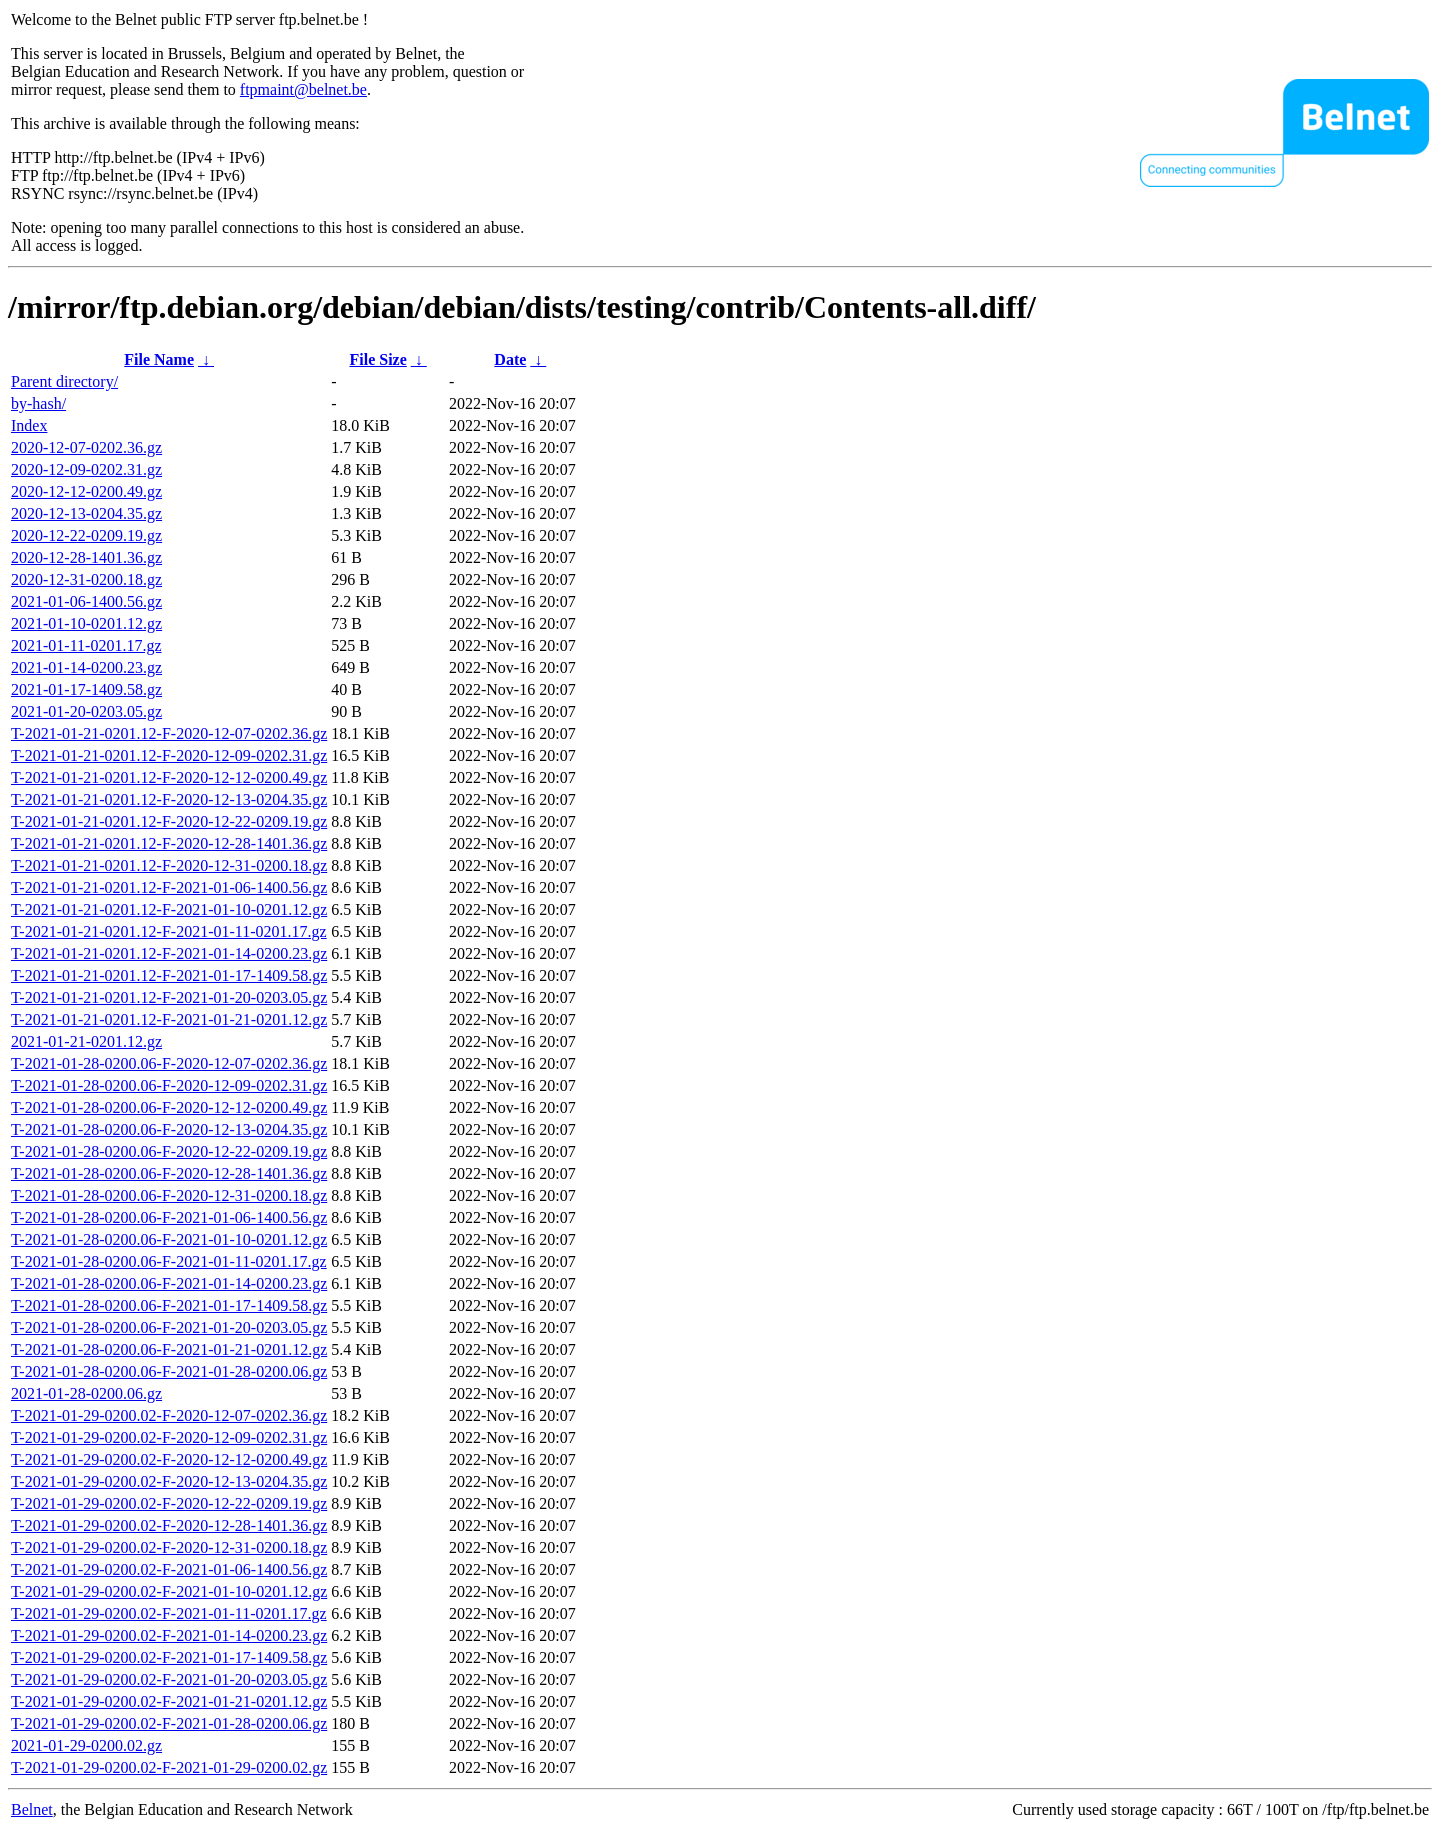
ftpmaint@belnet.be (303, 89)
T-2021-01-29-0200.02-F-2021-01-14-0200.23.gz (169, 1635)
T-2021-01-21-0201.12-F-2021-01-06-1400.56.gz (169, 887)
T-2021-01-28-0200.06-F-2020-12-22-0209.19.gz (169, 1151)
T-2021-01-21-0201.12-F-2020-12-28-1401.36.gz (169, 843)
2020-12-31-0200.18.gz (86, 579)
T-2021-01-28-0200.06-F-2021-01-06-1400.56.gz (169, 1217)
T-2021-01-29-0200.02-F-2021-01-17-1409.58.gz (169, 1657)
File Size (377, 359)
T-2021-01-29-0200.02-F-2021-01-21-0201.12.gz (169, 1701)
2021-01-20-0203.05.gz (86, 711)
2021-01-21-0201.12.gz (86, 1041)
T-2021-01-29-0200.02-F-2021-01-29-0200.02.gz (169, 1767)
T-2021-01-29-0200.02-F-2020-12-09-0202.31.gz (169, 1437)
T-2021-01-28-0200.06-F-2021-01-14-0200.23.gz (169, 1283)
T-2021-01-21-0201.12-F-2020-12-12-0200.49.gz (169, 777)
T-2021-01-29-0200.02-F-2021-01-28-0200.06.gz (169, 1723)
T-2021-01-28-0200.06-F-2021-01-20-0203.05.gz (169, 1327)
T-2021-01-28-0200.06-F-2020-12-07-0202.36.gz (169, 1063)
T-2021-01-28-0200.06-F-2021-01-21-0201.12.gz (169, 1349)
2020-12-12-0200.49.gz (86, 491)
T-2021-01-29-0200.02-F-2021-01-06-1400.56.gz (169, 1569)
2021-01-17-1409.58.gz (86, 689)
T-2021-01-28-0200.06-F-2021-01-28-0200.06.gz (169, 1371)
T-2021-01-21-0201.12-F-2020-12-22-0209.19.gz (169, 821)
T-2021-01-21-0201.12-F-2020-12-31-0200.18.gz (169, 865)
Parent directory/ (64, 381)
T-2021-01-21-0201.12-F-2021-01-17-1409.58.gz (169, 975)
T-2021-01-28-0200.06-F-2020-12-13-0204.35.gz (169, 1129)
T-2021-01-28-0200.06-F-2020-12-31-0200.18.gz (169, 1195)
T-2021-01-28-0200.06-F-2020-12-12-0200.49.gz (169, 1107)
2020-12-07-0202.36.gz (86, 447)
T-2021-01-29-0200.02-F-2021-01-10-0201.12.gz (169, 1591)
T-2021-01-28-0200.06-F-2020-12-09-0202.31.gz (169, 1085)
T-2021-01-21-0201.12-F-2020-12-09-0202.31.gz (169, 755)
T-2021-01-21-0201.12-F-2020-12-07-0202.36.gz (169, 733)
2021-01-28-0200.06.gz (86, 1393)
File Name (159, 359)
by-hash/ (38, 403)
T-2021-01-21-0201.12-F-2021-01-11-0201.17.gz (169, 931)
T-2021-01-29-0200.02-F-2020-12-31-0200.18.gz (169, 1547)
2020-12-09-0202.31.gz (86, 469)
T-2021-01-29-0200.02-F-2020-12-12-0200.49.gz (169, 1459)
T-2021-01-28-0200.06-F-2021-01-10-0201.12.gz (169, 1239)
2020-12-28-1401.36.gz (86, 557)
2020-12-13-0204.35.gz (86, 513)
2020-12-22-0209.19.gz (86, 535)
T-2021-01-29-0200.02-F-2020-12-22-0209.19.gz (169, 1503)
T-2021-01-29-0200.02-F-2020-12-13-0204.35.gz (169, 1481)
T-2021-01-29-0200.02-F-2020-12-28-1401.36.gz (169, 1525)
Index (29, 425)
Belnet (32, 1809)
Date (510, 359)
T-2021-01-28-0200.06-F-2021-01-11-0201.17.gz (169, 1261)
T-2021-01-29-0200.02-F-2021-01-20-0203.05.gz (169, 1679)
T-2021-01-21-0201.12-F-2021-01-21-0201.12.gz (169, 1019)
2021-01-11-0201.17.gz (86, 645)
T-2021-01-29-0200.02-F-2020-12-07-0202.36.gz (169, 1415)
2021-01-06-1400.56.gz (86, 601)
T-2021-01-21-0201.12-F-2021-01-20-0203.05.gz (169, 997)
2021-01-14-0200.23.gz (86, 667)
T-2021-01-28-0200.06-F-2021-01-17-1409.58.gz (169, 1305)
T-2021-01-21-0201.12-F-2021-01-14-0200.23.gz (169, 953)
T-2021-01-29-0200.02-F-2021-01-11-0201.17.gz (169, 1613)
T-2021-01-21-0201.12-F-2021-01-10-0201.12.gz (169, 909)
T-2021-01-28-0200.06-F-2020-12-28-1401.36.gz (169, 1173)
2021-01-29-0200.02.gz (86, 1745)
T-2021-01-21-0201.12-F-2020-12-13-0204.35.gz (169, 799)
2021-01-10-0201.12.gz (86, 623)
